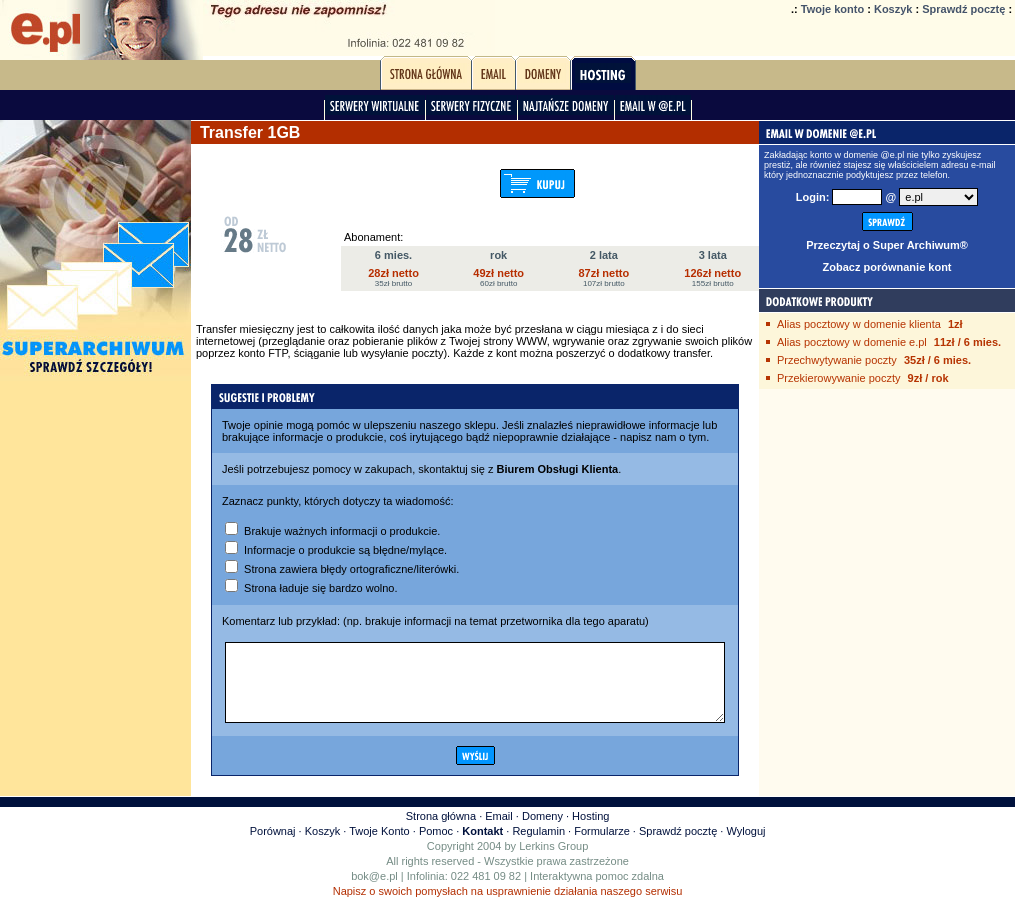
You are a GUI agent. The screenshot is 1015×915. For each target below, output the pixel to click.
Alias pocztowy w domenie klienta (859, 324)
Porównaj (273, 846)
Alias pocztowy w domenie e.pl (852, 342)
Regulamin (538, 846)
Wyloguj (745, 846)
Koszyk (893, 9)
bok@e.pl (374, 891)
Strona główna (441, 831)
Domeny (542, 831)
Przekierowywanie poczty (839, 378)
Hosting (590, 831)
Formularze (602, 846)
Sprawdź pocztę (963, 9)
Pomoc (436, 846)
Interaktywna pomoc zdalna (597, 891)
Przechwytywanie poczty (837, 360)
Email (499, 831)
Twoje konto (832, 9)
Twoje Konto (379, 846)
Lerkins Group (553, 861)
